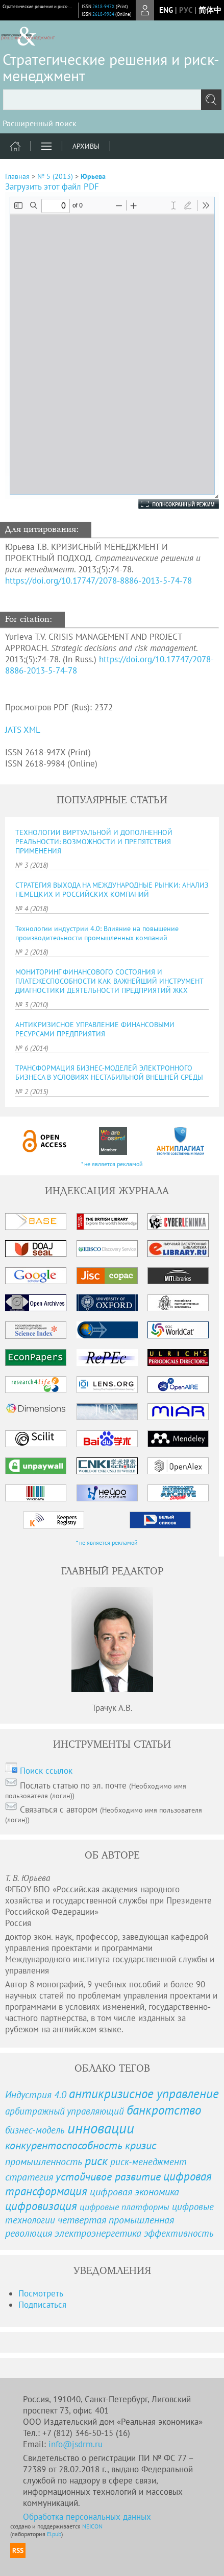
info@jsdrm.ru (75, 2444)
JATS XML (22, 729)
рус (185, 10)
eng (166, 10)
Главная (17, 176)
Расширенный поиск (40, 123)
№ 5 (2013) (55, 176)
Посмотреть (40, 2293)
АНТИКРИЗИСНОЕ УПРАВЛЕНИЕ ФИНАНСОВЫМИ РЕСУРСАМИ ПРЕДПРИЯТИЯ (95, 1029)
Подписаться (42, 2304)
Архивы (85, 146)
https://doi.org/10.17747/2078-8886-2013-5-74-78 (98, 580)
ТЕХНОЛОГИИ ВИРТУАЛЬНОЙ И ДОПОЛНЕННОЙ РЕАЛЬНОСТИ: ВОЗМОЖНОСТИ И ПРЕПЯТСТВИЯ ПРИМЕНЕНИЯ (93, 841)
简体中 (209, 10)
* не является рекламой (112, 1164)
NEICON (92, 2526)
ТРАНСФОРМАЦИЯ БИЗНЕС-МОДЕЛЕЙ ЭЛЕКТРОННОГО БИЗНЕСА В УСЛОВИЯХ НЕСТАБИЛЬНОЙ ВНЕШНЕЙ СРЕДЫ (109, 1072)
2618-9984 (103, 14)
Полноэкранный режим (168, 504)
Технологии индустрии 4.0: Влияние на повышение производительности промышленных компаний (97, 933)
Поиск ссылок (46, 1770)
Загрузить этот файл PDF (52, 186)
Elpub (54, 2534)
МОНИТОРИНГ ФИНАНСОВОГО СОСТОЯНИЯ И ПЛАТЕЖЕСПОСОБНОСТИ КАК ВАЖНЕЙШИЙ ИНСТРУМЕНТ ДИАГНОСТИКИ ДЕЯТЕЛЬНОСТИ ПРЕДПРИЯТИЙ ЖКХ (109, 981)
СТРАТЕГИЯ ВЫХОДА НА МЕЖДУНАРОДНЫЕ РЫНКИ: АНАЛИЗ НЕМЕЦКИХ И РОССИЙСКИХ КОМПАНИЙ (112, 889)
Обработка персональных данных (87, 2516)
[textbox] (112, 99)
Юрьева (93, 176)
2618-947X (103, 6)
